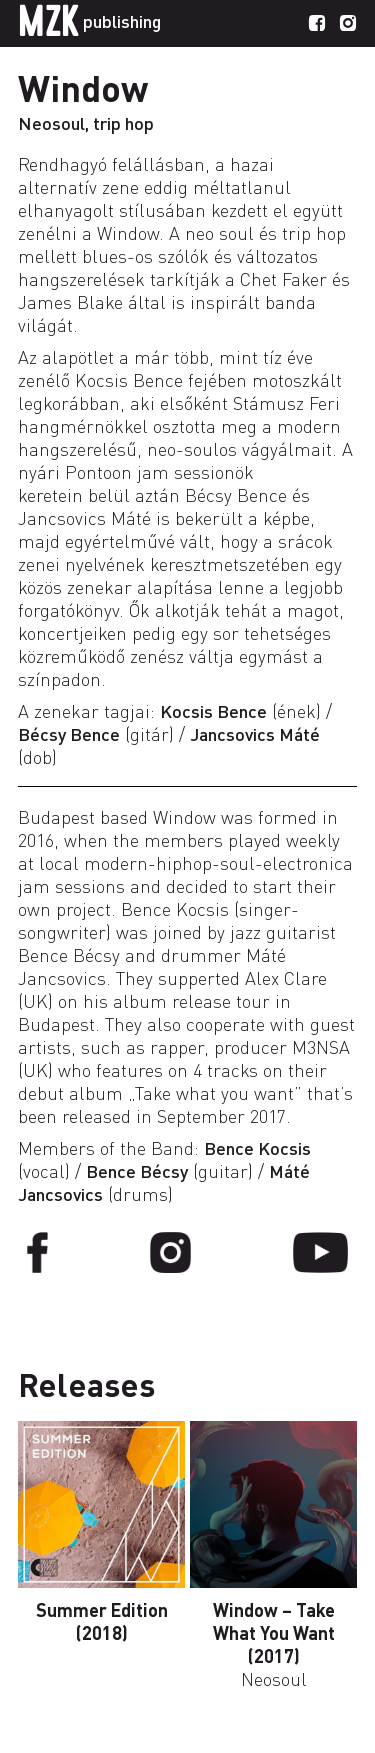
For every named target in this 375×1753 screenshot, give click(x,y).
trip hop (123, 122)
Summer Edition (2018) (102, 1621)
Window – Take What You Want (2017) (274, 1632)
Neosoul (51, 122)
